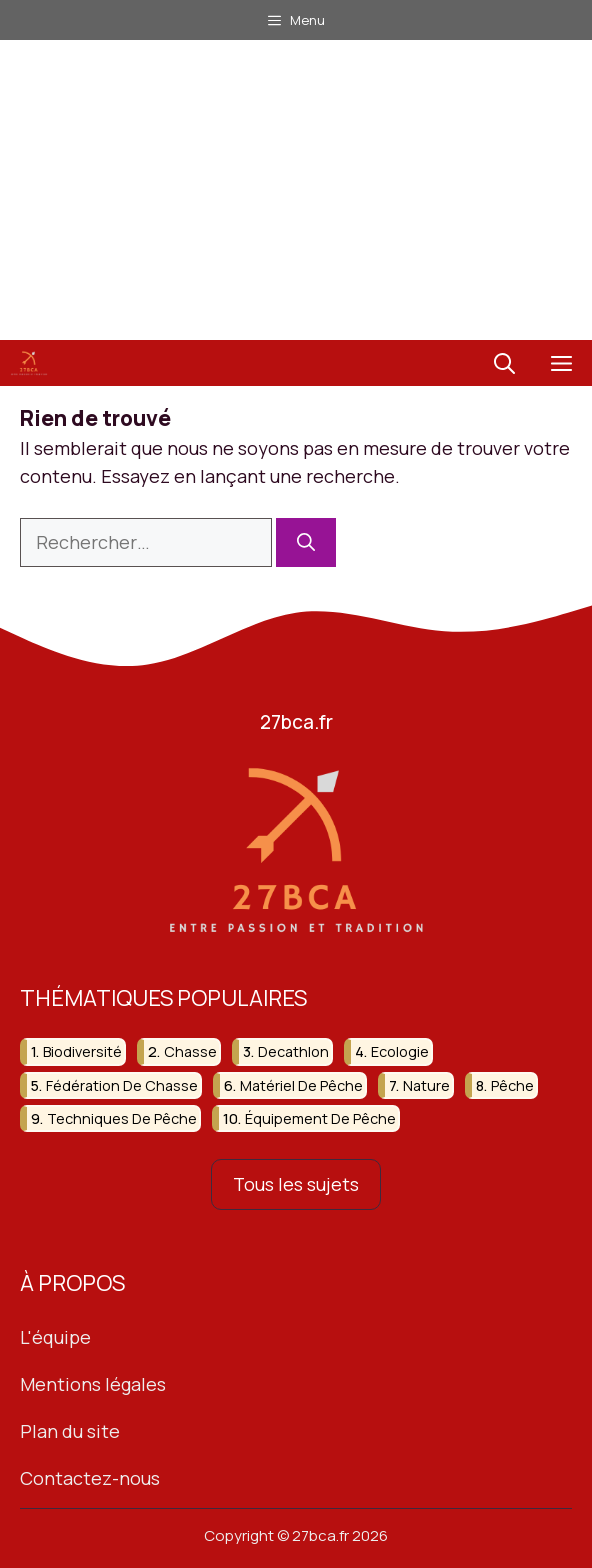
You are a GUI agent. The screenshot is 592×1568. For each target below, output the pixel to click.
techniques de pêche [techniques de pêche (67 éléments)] (122, 1119)
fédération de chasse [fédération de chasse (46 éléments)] (122, 1085)
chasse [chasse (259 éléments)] (190, 1052)
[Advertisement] (296, 190)
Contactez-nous (90, 1478)
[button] (504, 363)
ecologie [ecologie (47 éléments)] (400, 1052)
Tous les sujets (296, 1185)
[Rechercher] (306, 542)
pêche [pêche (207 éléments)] (512, 1085)
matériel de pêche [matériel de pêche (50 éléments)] (301, 1085)
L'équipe (55, 1338)
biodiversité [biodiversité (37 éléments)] (82, 1052)
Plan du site (70, 1431)
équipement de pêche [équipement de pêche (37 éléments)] (320, 1119)
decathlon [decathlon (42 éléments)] (293, 1052)
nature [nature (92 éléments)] (426, 1085)
